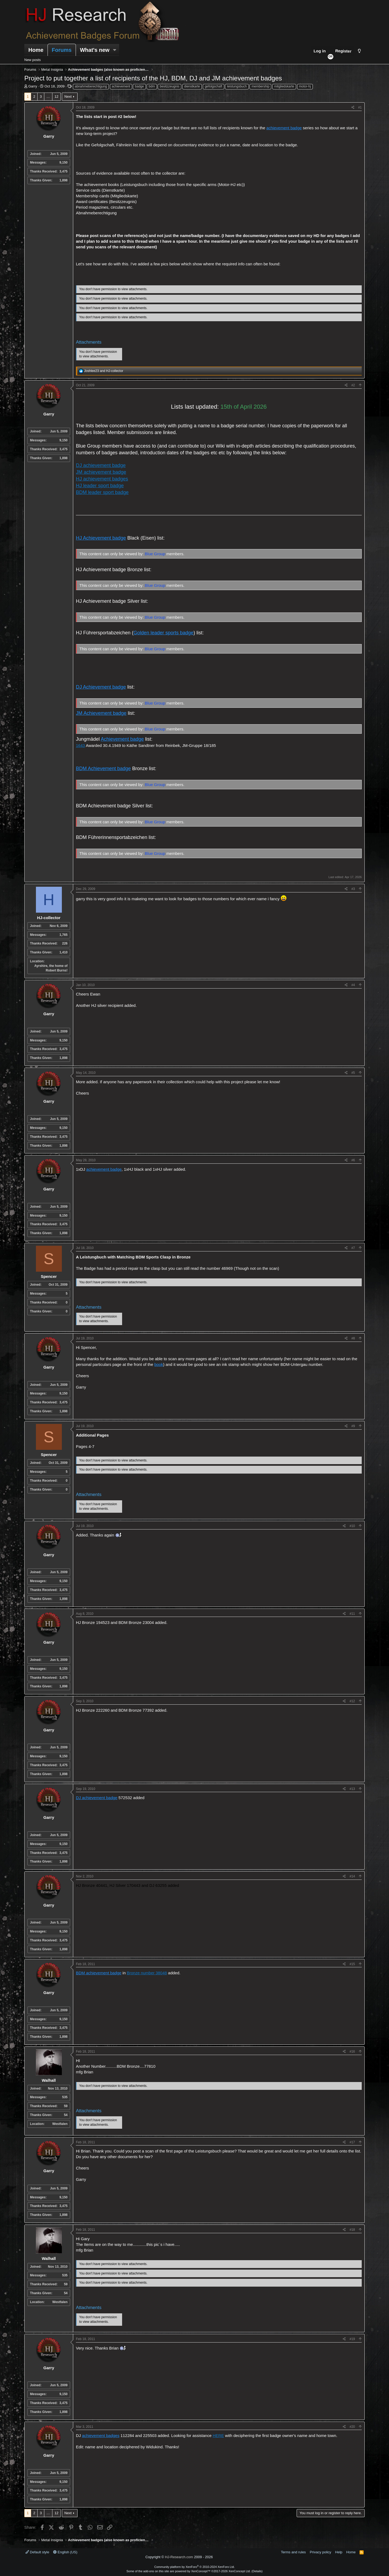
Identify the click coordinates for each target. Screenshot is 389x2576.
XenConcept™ (201, 2571)
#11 (352, 1614)
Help (339, 2552)
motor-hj (305, 86)
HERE (218, 2435)
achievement (121, 86)
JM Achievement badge (101, 713)
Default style (37, 2552)
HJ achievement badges (102, 479)
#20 (352, 2427)
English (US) (65, 2552)
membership (260, 86)
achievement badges (100, 2435)
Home (35, 50)
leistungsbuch (237, 86)
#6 (353, 1160)
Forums (62, 50)
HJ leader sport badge (100, 485)
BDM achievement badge (98, 1973)
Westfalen (60, 2124)
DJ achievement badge (101, 465)
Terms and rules (293, 2552)
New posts (32, 60)
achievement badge (284, 128)
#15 (352, 1964)
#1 (360, 107)
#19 (352, 2339)
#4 (353, 985)
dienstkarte (192, 86)
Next (68, 96)
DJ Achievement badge (101, 687)
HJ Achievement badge (101, 538)
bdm (152, 86)
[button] (114, 50)
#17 (352, 2142)
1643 (80, 745)
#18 (352, 2230)
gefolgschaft (213, 86)
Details (257, 2571)
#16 (352, 2051)
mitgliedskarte (284, 86)
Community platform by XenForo (194, 2566)
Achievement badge (122, 739)
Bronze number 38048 (147, 1973)
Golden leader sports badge (163, 632)
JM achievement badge (101, 472)
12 (56, 96)
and (103, 371)
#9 (353, 1426)
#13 (352, 1789)
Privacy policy (320, 2552)
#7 (353, 1248)
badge (139, 86)
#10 (352, 1526)
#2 (353, 385)
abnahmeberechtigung (91, 86)
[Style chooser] (359, 51)
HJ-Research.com (179, 2557)
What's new (94, 50)
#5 (353, 1073)
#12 (352, 1701)
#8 (353, 1338)
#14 (352, 1876)
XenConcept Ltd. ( (241, 2571)
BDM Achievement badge (103, 768)
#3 (353, 889)
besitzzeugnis (169, 86)
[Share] (353, 107)
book (158, 1364)
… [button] (48, 96)
